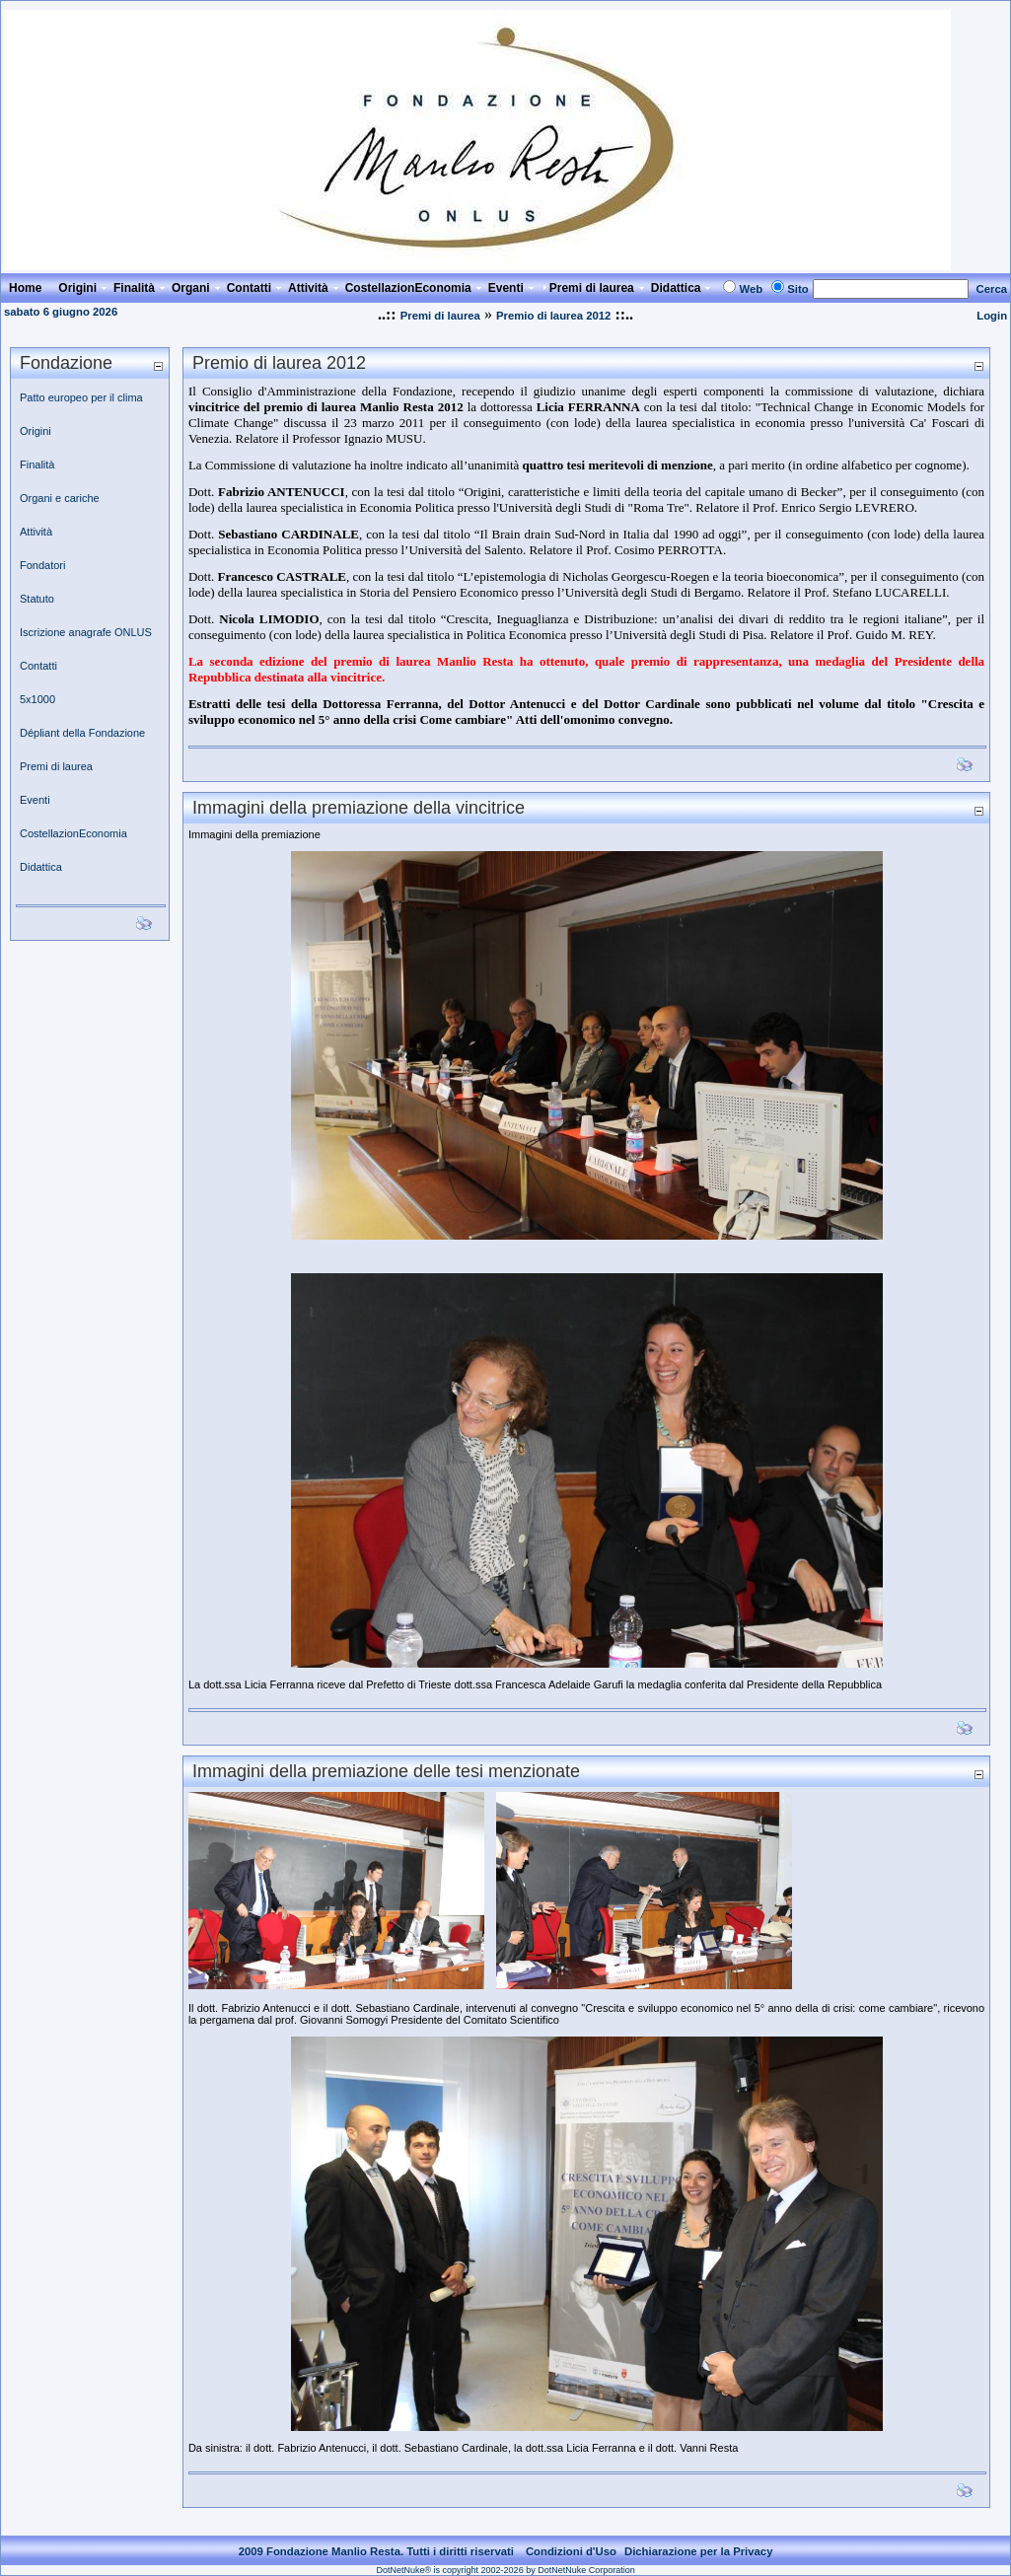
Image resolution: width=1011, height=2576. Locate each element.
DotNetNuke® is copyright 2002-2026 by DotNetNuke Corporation (505, 2570)
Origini (35, 431)
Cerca (992, 289)
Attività (36, 531)
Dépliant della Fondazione (82, 733)
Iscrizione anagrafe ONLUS (86, 632)
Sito (797, 289)
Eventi (35, 800)
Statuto (37, 599)
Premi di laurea (440, 316)
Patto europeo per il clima (81, 397)
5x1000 (37, 699)
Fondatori (42, 565)
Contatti (38, 666)
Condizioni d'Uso (571, 2551)
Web (750, 289)
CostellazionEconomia (73, 833)
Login (991, 316)
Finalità (37, 464)
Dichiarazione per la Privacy (698, 2551)
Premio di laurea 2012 (554, 316)
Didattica (41, 867)
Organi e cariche (60, 498)
